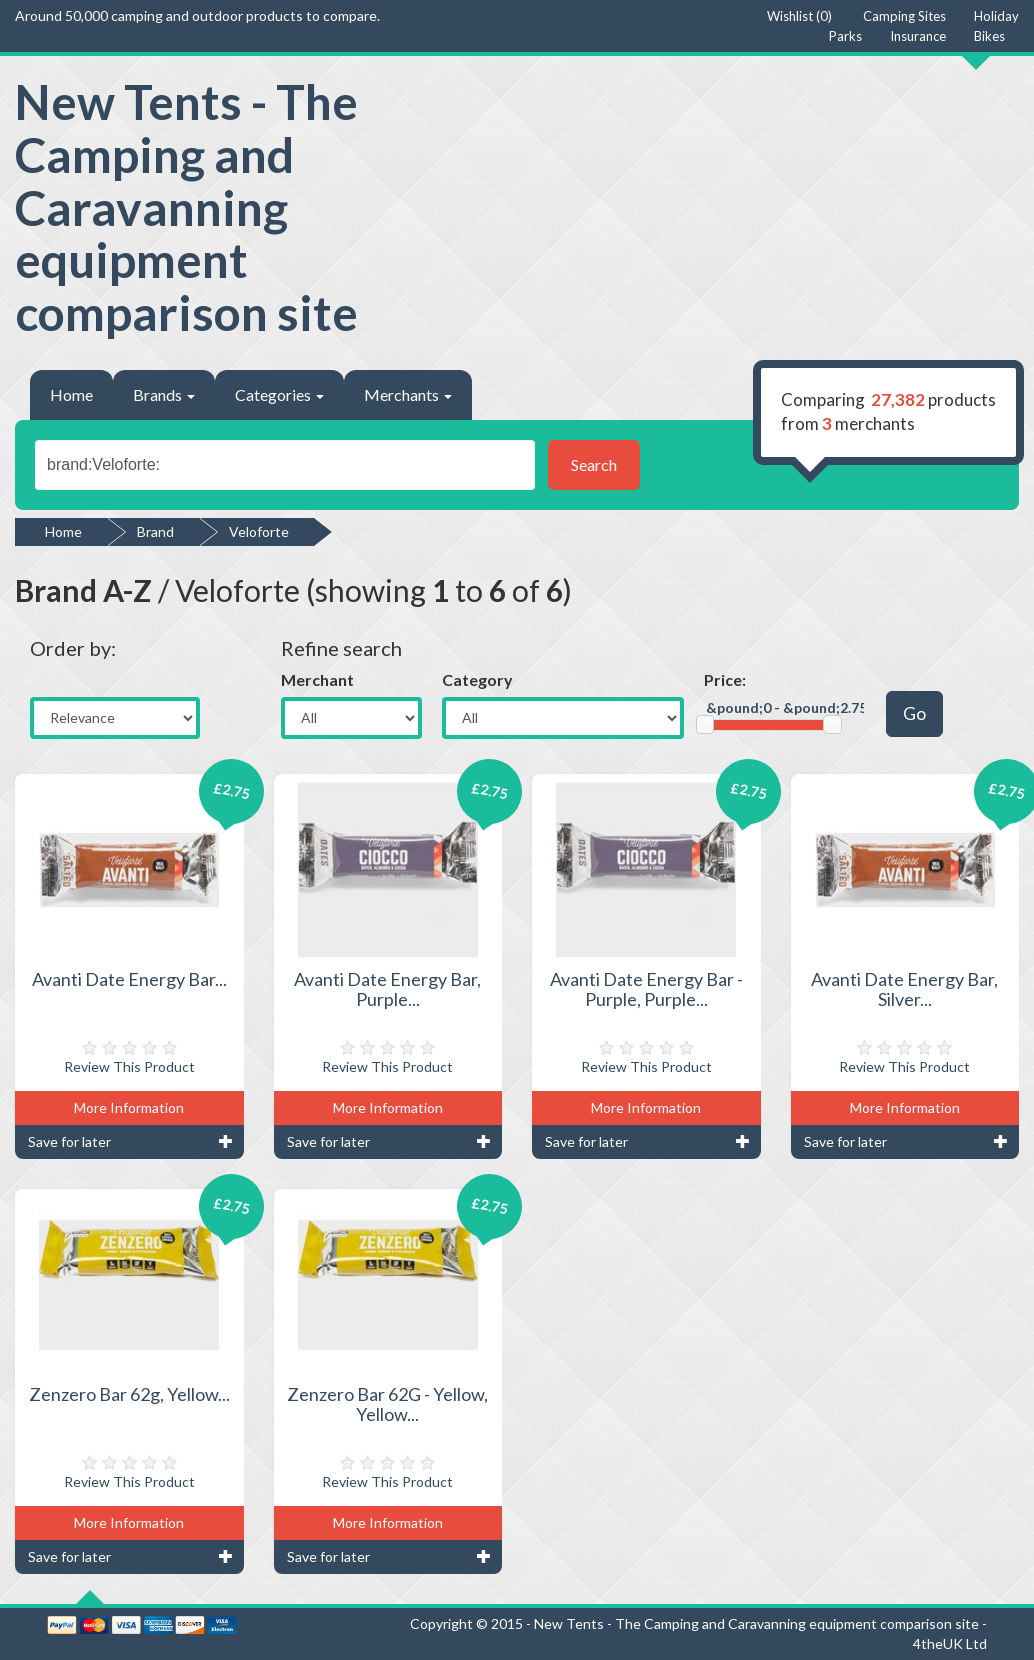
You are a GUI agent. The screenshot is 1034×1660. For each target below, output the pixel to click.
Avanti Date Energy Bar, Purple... (387, 989)
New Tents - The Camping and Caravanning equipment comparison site (186, 207)
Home (71, 394)
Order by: (73, 648)
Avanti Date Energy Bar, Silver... (904, 989)
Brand (155, 531)
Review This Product (129, 1066)
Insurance (918, 36)
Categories (279, 394)
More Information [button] (129, 1107)
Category (477, 679)
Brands (164, 394)
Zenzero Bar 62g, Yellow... (129, 1394)
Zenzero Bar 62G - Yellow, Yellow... (387, 1404)
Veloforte (259, 531)
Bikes (989, 36)
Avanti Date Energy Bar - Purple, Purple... (646, 989)
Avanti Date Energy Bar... (129, 979)
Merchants (408, 394)
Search (594, 464)
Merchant (317, 679)
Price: (725, 679)
